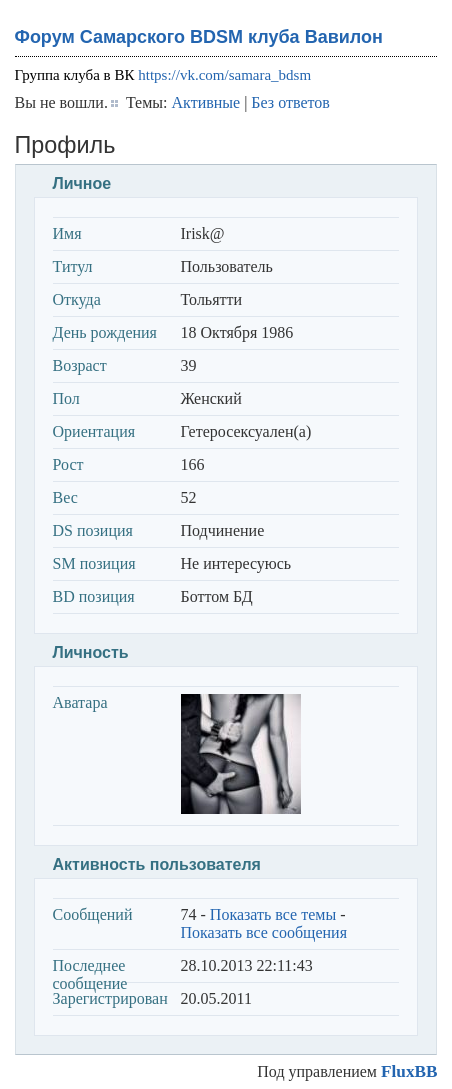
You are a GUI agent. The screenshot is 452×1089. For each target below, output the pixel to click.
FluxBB (409, 1071)
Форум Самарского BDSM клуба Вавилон (199, 37)
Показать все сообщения (264, 932)
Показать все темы (273, 914)
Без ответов (290, 102)
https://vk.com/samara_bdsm (224, 75)
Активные (206, 102)
